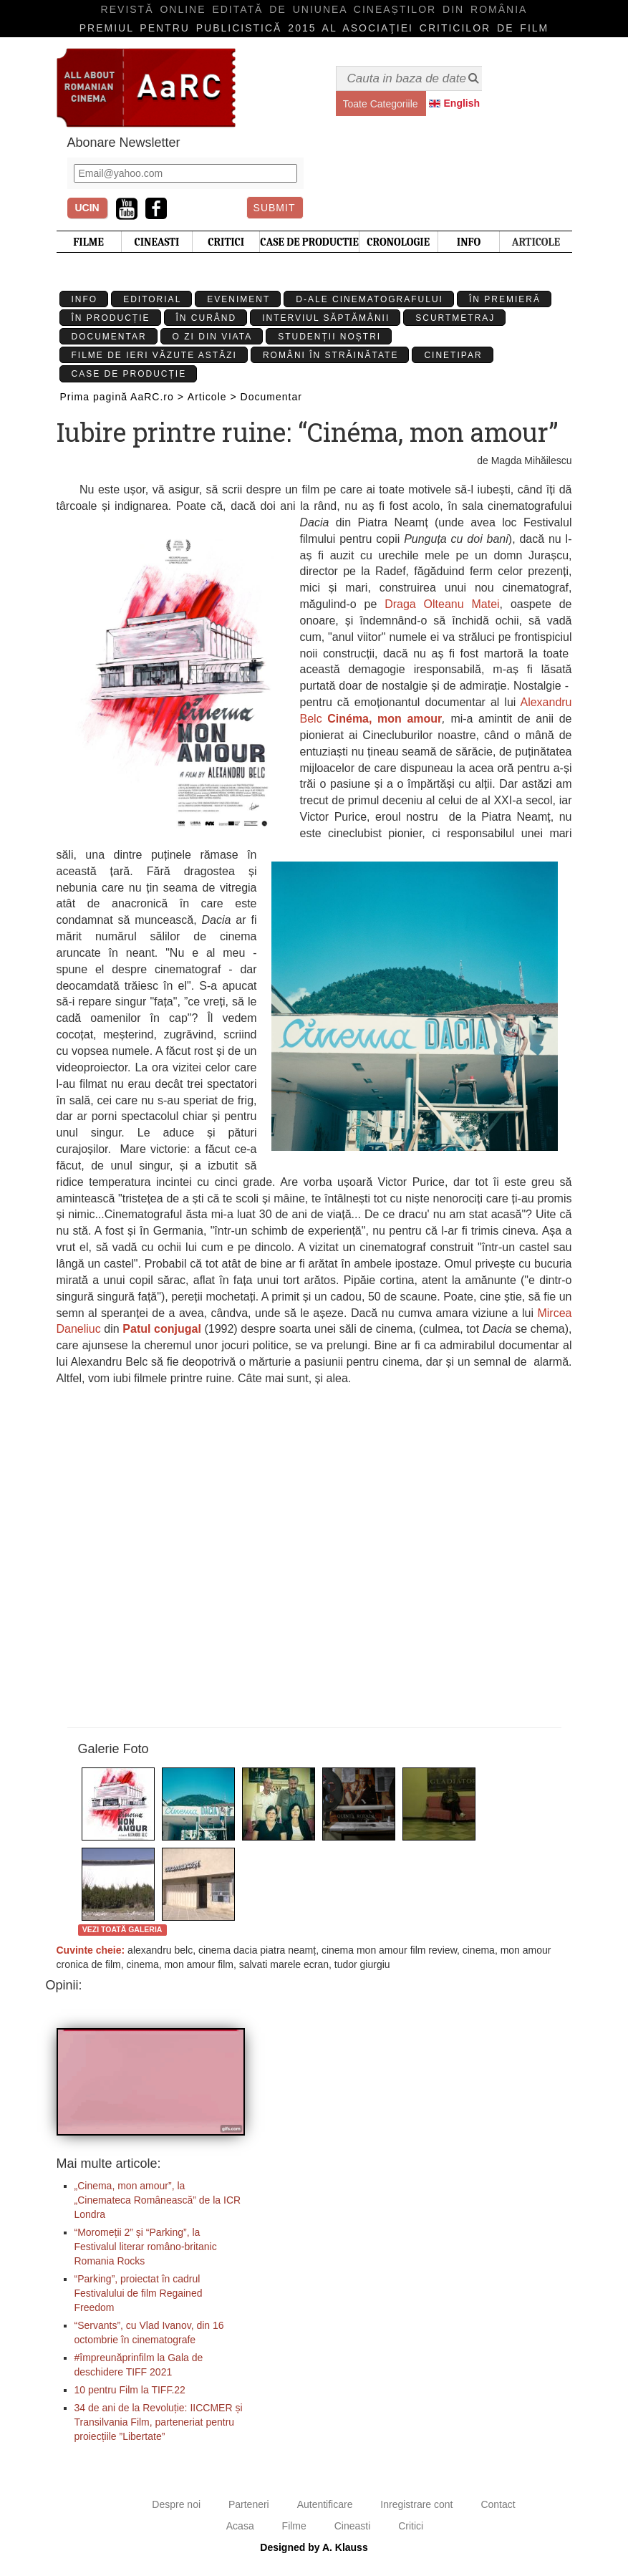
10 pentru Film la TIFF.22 (129, 2390)
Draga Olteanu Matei (442, 604)
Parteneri (248, 2504)
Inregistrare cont (416, 2504)
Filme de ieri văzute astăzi (154, 355)
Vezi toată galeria (122, 1929)
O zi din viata (213, 337)
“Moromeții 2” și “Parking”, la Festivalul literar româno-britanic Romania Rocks (145, 2247)
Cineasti (352, 2526)
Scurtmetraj (455, 318)
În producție (111, 318)
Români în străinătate (331, 355)
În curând (206, 318)
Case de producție (129, 374)
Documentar (109, 337)
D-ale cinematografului (369, 299)
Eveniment (238, 299)
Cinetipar (453, 355)
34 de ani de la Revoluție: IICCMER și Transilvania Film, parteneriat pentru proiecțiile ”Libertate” (158, 2422)
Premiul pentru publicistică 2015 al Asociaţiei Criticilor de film (314, 28)
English (462, 103)
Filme (294, 2526)
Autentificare (325, 2504)
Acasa (240, 2526)
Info (85, 299)
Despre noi (176, 2504)
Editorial (152, 299)
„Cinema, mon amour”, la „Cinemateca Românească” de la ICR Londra (157, 2200)
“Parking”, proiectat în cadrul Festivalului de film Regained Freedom (138, 2293)
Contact (497, 2504)
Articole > (212, 396)
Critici (410, 2526)
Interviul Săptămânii (326, 318)
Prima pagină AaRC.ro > (122, 396)
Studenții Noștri (329, 337)
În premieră (505, 299)
